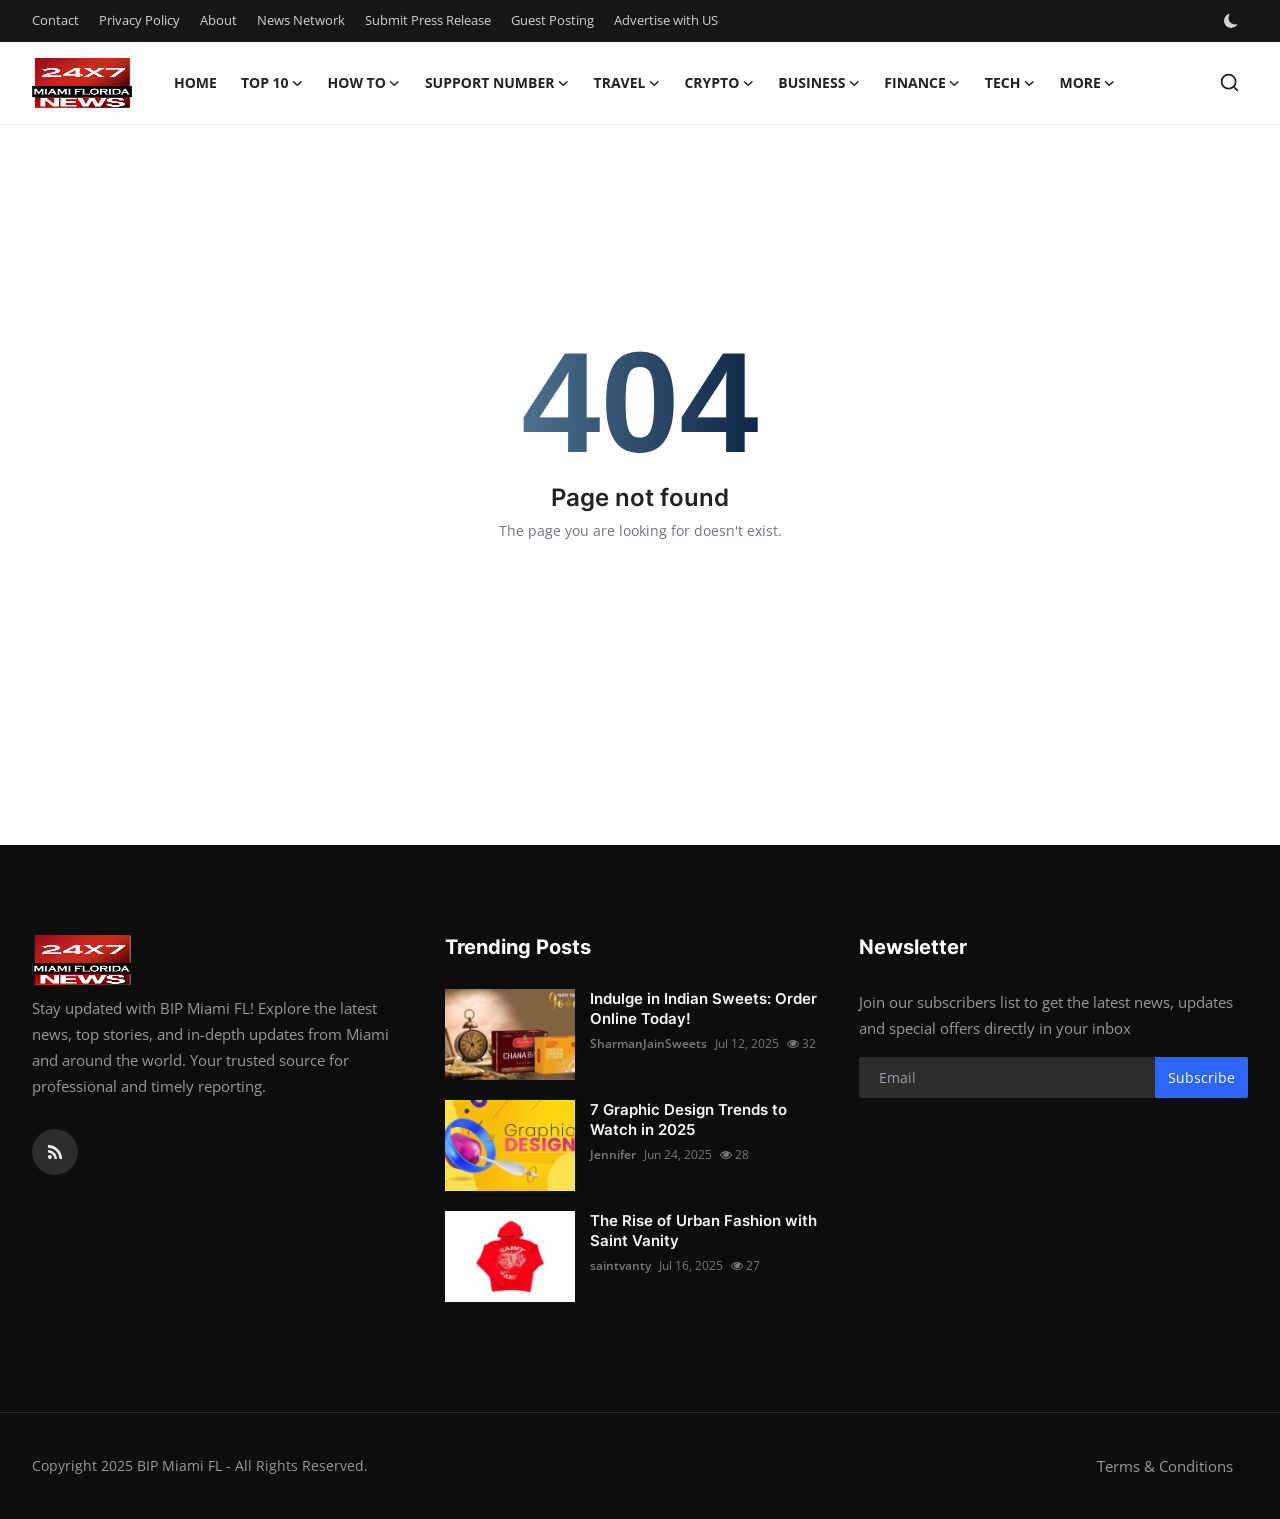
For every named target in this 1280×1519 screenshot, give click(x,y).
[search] (1229, 82)
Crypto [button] (719, 83)
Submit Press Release (428, 20)
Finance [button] (922, 83)
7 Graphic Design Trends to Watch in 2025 (688, 1119)
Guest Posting (552, 20)
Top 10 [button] (272, 83)
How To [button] (364, 83)
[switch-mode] (1233, 21)
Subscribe (1201, 1077)
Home (195, 82)
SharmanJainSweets (648, 1043)
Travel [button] (627, 83)
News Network (301, 20)
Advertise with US (666, 20)
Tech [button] (1010, 83)
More (1087, 83)
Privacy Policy (139, 20)
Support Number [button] (497, 83)
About (218, 20)
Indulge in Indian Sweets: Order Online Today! (703, 1008)
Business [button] (819, 83)
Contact (55, 20)
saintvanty (620, 1265)
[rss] (55, 1152)
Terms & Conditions (1165, 1466)
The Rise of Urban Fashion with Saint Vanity (703, 1230)
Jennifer (613, 1154)
